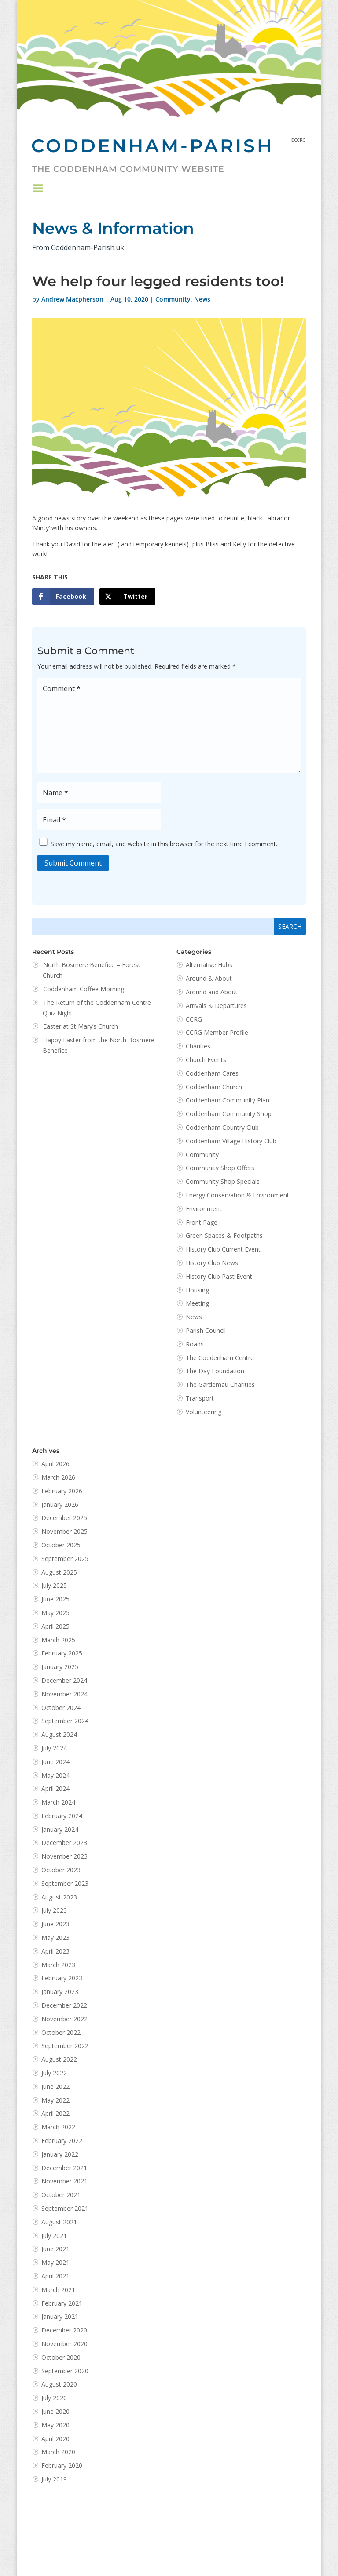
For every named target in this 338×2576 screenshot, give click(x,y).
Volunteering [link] (203, 1412)
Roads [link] (195, 1344)
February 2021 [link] (61, 2303)
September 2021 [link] (64, 2208)
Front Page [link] (201, 1222)
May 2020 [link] (55, 2425)
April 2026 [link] (55, 1463)
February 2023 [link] (61, 1978)
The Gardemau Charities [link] (220, 1384)
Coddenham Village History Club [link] (231, 1141)
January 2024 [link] (59, 1829)
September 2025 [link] (64, 1558)
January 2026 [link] (59, 1504)
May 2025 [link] (55, 1612)
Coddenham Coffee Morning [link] (83, 989)
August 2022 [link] (59, 2059)
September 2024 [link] (64, 1721)
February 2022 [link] (61, 2140)
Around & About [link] (209, 978)
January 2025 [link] (59, 1667)
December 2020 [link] (64, 2330)
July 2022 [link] (54, 2073)
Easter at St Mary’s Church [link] (80, 1026)
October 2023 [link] (61, 1870)
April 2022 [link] (55, 2113)
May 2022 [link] (55, 2100)
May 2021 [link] (55, 2262)
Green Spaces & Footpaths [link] (224, 1235)
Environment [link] (204, 1208)
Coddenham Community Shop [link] (229, 1114)
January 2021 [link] (59, 2316)
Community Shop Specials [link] (223, 1181)
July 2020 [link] (54, 2398)
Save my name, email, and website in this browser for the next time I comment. (164, 843)
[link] (63, 596)
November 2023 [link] (64, 1856)
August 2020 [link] (59, 2384)
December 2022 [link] (64, 2005)
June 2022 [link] (55, 2086)
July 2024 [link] (54, 1748)
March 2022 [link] (58, 2127)
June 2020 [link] (55, 2411)
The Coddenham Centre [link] (220, 1357)
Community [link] (173, 299)
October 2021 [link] (61, 2194)
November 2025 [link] (64, 1531)
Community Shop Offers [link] (220, 1168)
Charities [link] (198, 1046)
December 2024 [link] (64, 1680)
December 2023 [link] (64, 1842)
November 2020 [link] (64, 2344)
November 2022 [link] (64, 2019)
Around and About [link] (212, 992)
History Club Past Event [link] (219, 1276)
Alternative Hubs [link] (209, 965)
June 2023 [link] (55, 1924)
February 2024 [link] (61, 1816)
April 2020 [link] (55, 2438)
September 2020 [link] (64, 2371)
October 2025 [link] (61, 1545)
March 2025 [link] (58, 1640)
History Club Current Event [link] (223, 1249)
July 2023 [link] (54, 1910)
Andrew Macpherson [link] (72, 299)
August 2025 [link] (59, 1572)
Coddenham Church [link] (214, 1087)
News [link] (202, 299)
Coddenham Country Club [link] (222, 1127)
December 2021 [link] (64, 2168)
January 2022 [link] (59, 2154)
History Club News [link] (212, 1263)
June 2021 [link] (55, 2249)
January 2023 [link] (59, 1991)
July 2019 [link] (54, 2479)
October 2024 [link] (61, 1707)
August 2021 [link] (59, 2222)
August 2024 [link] (59, 1734)
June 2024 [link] (55, 1761)
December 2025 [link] (64, 1518)
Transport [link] (200, 1398)
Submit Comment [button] (73, 863)
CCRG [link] (194, 1019)
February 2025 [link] (61, 1653)
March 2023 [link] (58, 1965)
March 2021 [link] (58, 2289)
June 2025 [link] (55, 1599)
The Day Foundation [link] (215, 1371)
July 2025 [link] (54, 1585)
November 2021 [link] (64, 2181)
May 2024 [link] (55, 1775)
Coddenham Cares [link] (212, 1073)
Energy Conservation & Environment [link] (237, 1195)
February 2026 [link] (61, 1491)
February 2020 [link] (61, 2465)
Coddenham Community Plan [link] (227, 1100)
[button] (37, 187)
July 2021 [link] (54, 2235)
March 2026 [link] (58, 1477)
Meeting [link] (197, 1303)
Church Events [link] (206, 1059)
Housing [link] (197, 1290)
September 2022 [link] (64, 2045)
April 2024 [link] (55, 1788)
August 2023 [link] (59, 1897)
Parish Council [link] (206, 1330)
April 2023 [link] (55, 1951)
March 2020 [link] (58, 2452)
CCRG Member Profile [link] (217, 1032)
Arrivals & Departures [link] (216, 1005)
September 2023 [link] (64, 1883)
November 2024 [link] (64, 1694)
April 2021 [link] (55, 2276)
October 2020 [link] (61, 2357)
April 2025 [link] (55, 1626)
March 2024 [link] (58, 1802)
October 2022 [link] (61, 2032)
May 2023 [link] (55, 1937)
